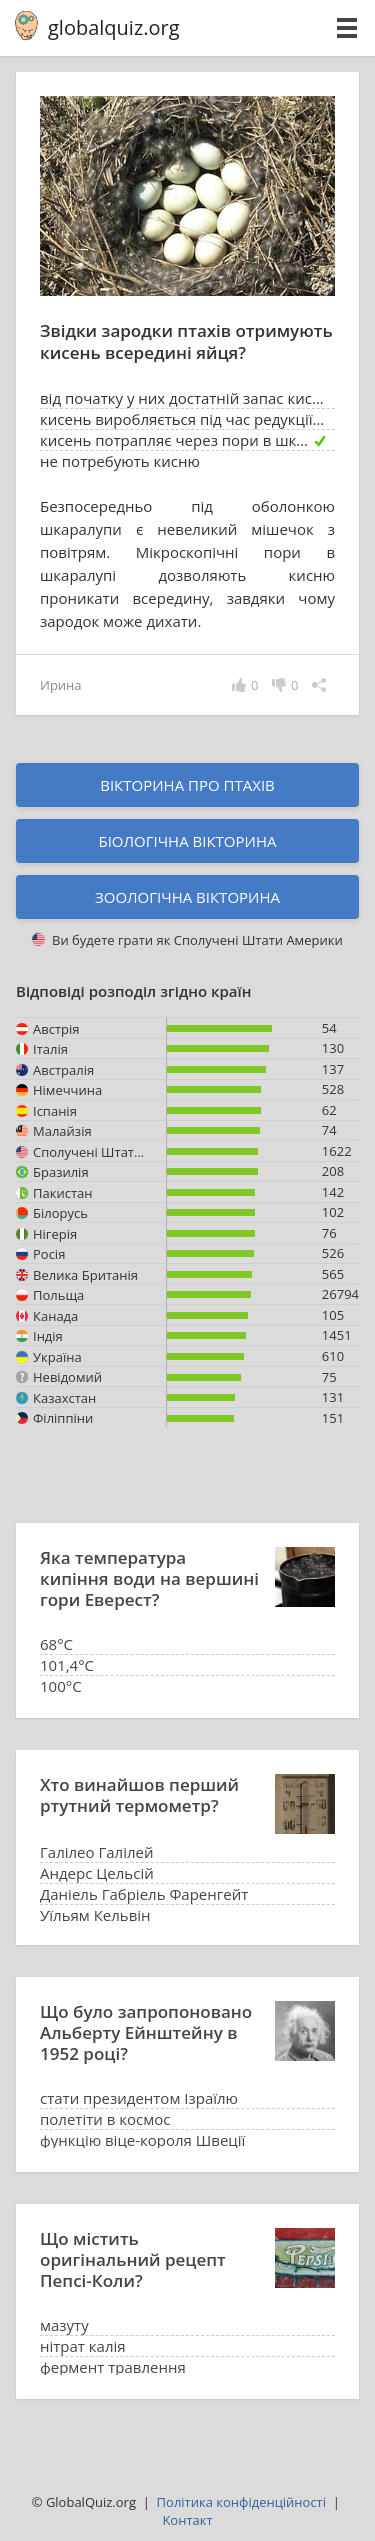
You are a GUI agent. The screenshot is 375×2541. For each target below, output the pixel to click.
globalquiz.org (114, 27)
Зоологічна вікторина (187, 897)
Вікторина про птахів (187, 785)
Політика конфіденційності (241, 2502)
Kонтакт (187, 2520)
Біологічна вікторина (187, 841)
